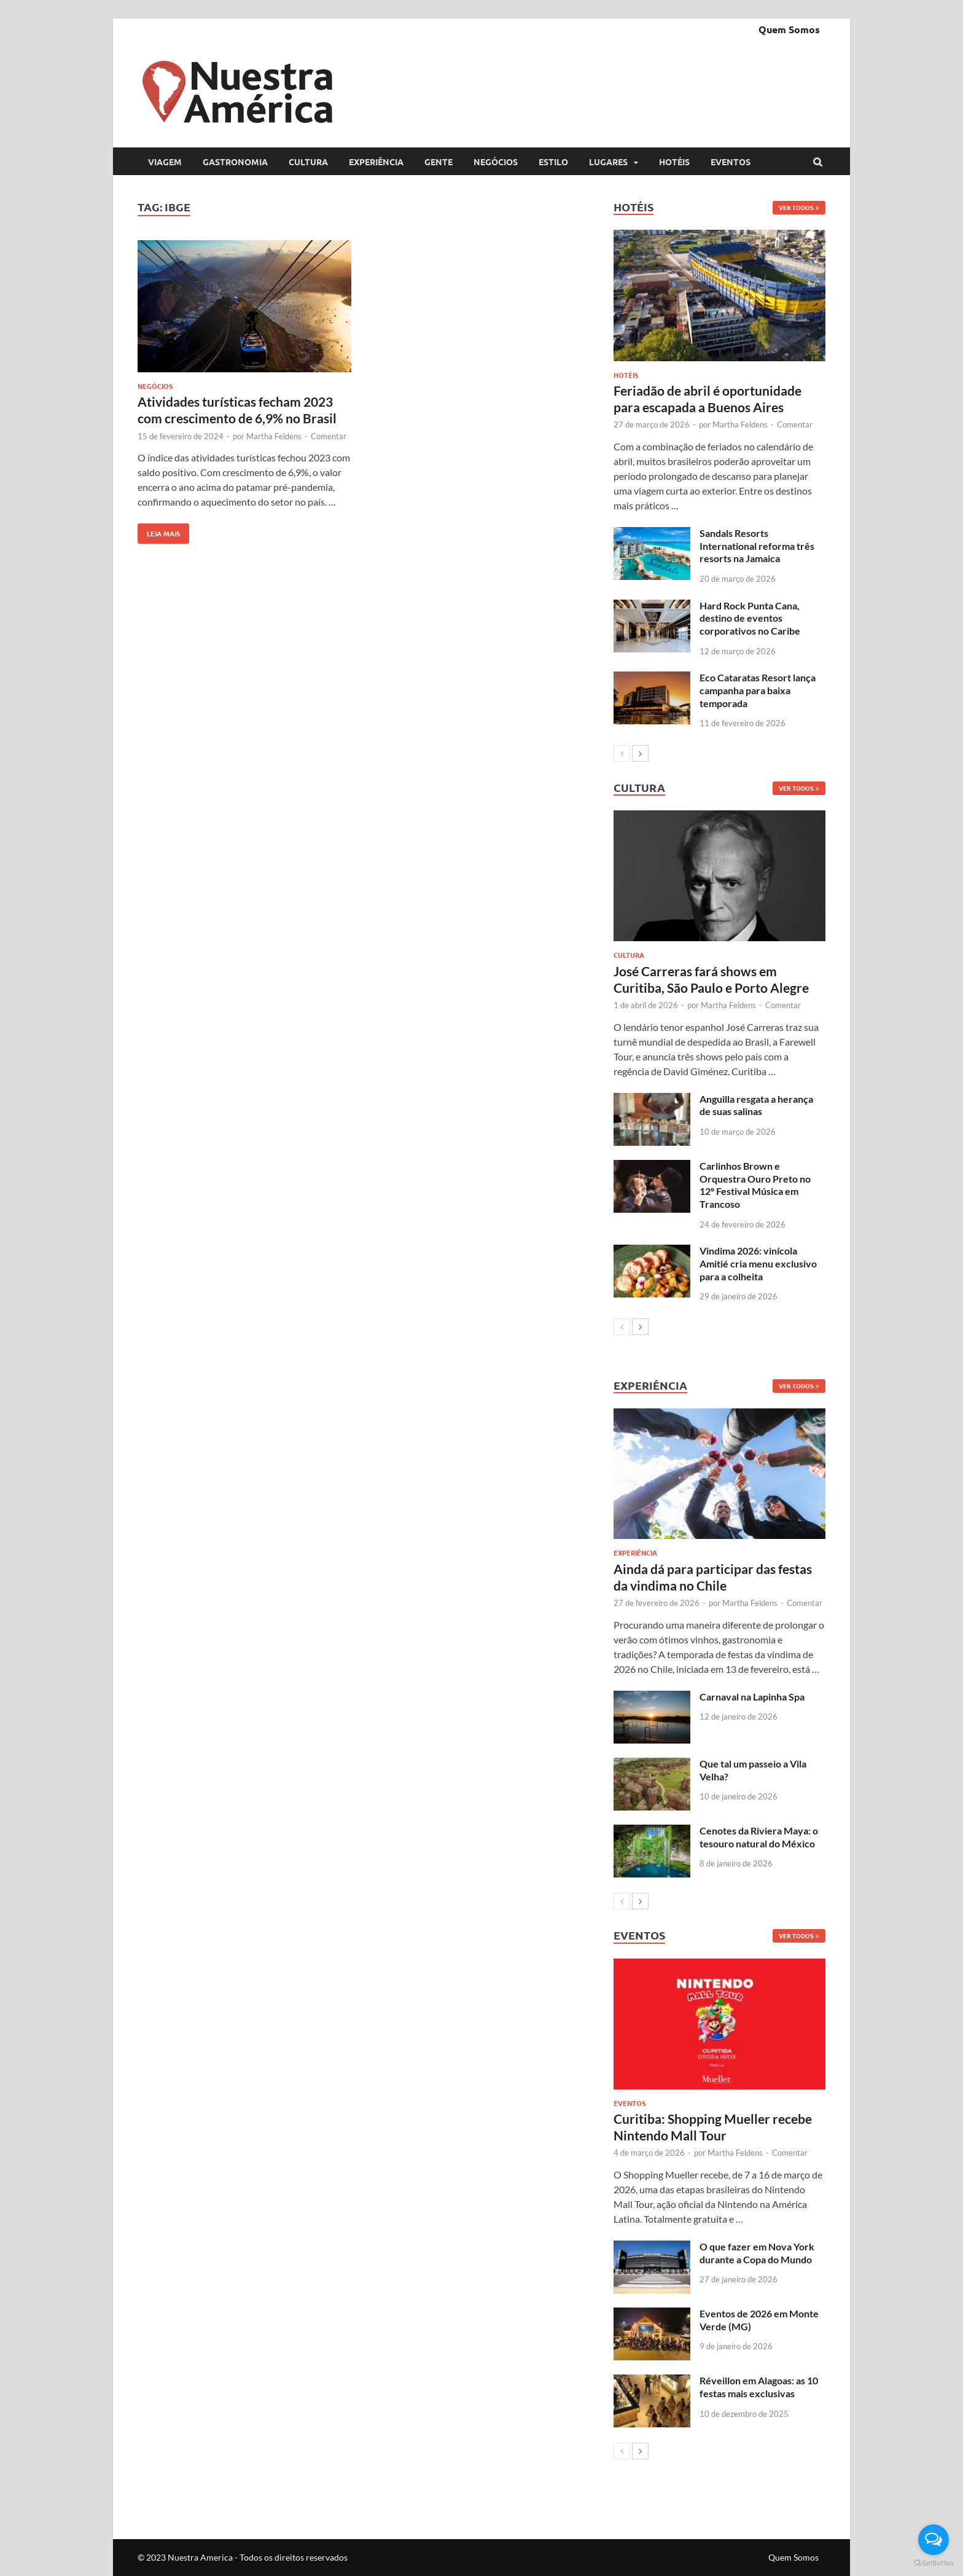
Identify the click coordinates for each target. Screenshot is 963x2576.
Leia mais (159, 530)
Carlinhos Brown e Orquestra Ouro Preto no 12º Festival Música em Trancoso (755, 1185)
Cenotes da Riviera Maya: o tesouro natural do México (759, 1837)
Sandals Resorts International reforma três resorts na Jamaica (757, 546)
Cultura (308, 161)
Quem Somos (789, 29)
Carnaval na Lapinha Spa (752, 1696)
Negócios (496, 161)
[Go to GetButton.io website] (933, 2563)
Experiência (376, 161)
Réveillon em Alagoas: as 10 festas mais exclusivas (759, 2386)
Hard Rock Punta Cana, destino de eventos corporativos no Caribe (750, 618)
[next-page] (640, 753)
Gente (438, 161)
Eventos (731, 161)
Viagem (165, 161)
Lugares (608, 161)
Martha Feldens (274, 436)
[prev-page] (622, 753)
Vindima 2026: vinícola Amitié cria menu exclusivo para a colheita (758, 1263)
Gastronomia (235, 161)
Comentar (328, 436)
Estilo (553, 161)
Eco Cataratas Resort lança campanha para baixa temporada (758, 690)
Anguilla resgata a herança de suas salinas (756, 1105)
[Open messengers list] (933, 2539)
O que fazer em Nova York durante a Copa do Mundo (757, 2253)
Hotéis (674, 161)
